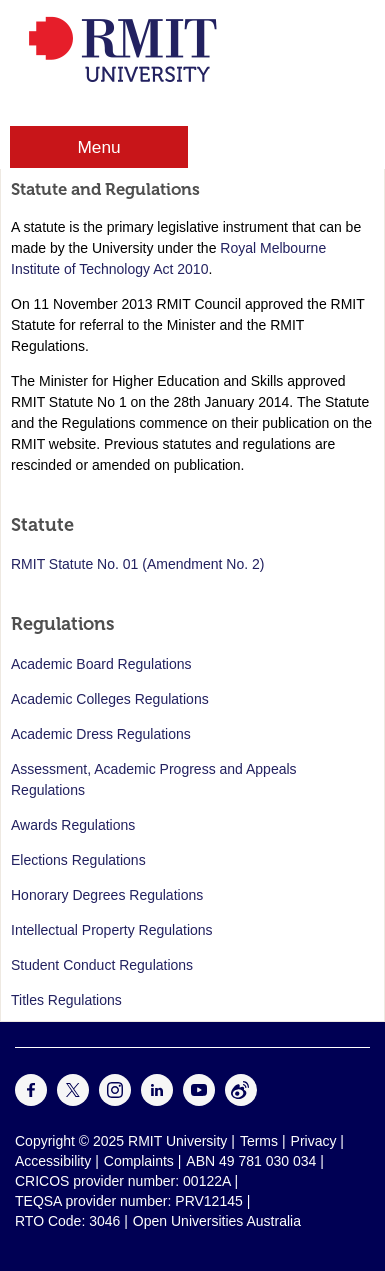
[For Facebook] (31, 1101)
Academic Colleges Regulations (110, 699)
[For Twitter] (73, 1101)
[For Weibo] (241, 1101)
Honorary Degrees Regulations (107, 895)
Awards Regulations (73, 825)
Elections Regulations (78, 860)
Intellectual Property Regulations (112, 930)
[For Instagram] (115, 1101)
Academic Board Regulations (101, 664)
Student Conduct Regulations (102, 965)
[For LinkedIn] (157, 1101)
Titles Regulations (66, 1000)
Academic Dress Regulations (101, 734)
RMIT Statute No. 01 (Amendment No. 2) (137, 564)
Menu (98, 147)
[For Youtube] (199, 1101)
